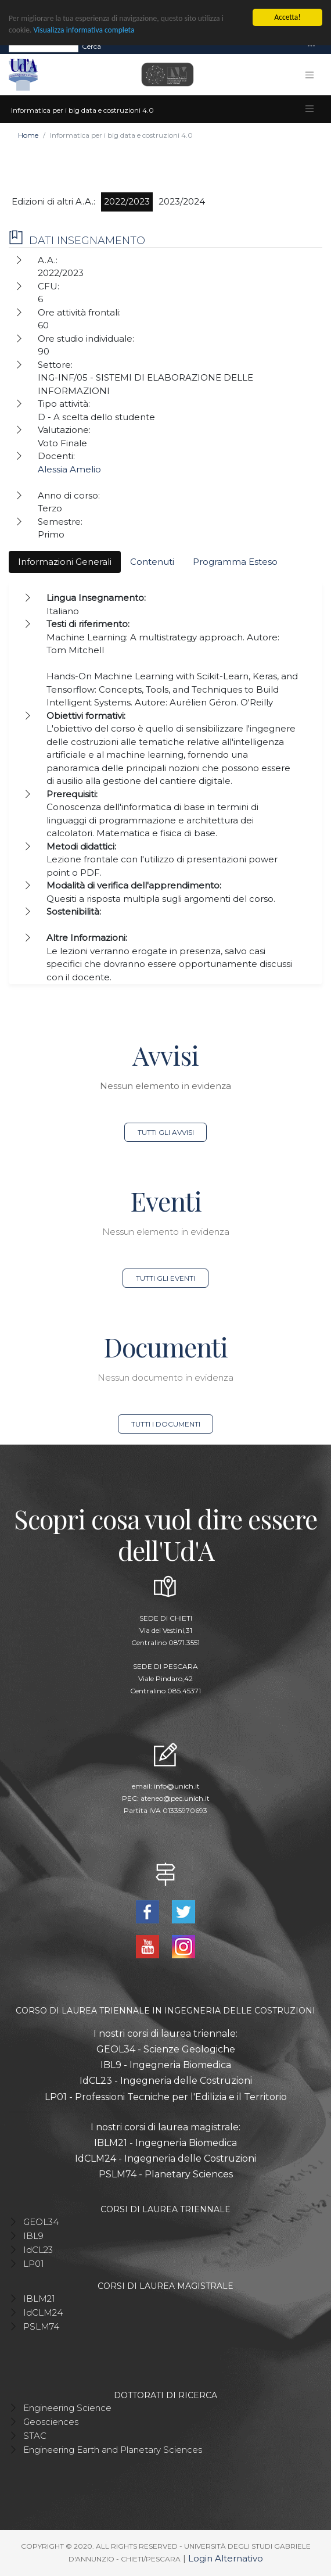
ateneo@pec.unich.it (175, 1798)
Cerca (91, 45)
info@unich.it (177, 1786)
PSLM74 (41, 2325)
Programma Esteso (235, 561)
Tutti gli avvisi (166, 1132)
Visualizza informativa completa (84, 30)
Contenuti (152, 561)
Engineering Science (67, 2407)
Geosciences (50, 2421)
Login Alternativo (225, 2558)
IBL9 (33, 2235)
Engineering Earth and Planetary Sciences (112, 2449)
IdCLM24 (43, 2311)
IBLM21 (39, 2297)
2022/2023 (127, 201)
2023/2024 (182, 201)
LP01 (33, 2263)
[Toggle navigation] (311, 46)
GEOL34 (41, 2221)
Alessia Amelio (69, 469)
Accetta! (287, 17)
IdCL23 (38, 2249)
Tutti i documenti (165, 1424)
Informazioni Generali (64, 561)
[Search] (43, 46)
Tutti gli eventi (165, 1278)
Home (28, 135)
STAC (34, 2435)
